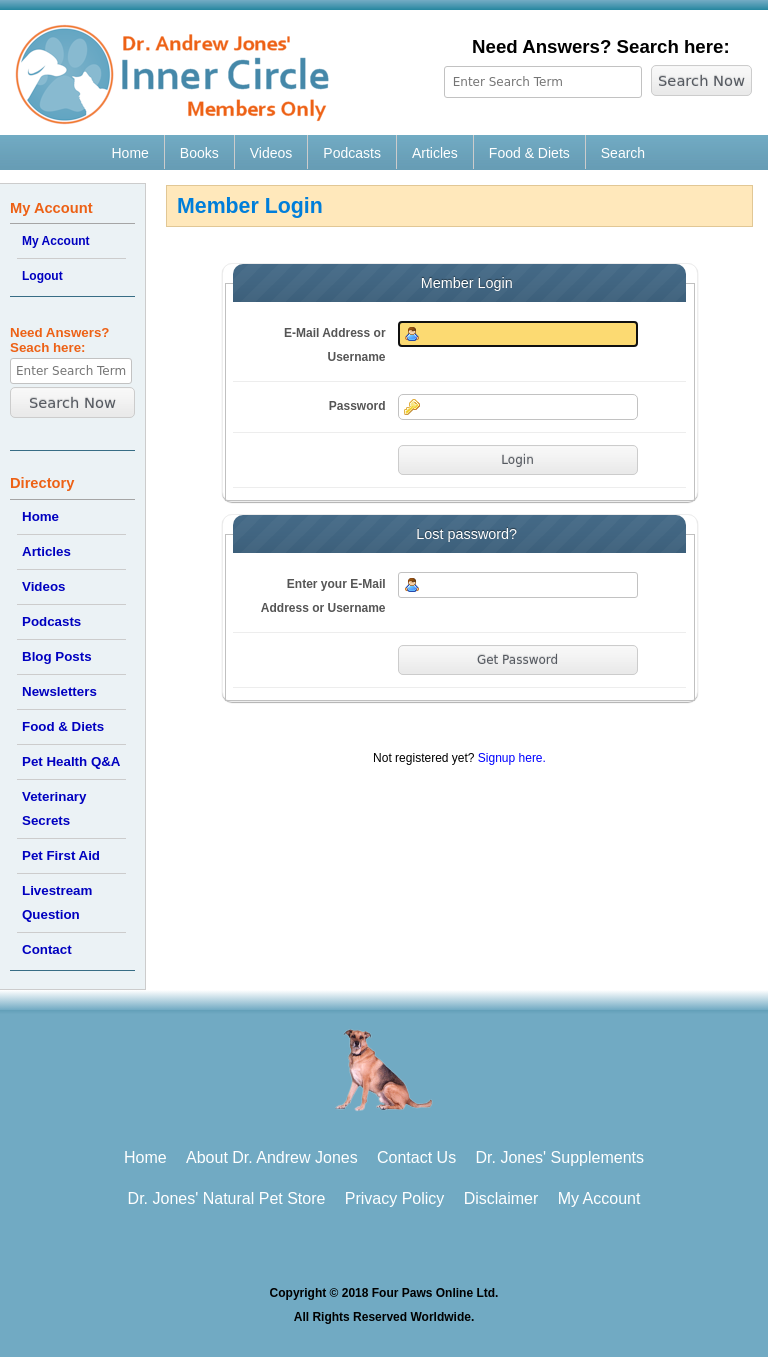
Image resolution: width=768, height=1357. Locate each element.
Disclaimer (501, 1198)
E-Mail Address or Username (335, 345)
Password (357, 406)
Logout (42, 276)
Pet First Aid (61, 855)
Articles (435, 153)
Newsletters (59, 691)
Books (199, 153)
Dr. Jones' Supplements (560, 1157)
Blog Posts (57, 656)
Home (130, 153)
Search (623, 153)
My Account (56, 241)
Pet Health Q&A (71, 761)
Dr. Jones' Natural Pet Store (227, 1198)
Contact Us (416, 1157)
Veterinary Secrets (54, 808)
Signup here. (512, 758)
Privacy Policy (395, 1198)
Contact (47, 949)
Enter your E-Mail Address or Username (323, 596)
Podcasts (352, 153)
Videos (271, 153)
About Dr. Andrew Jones (272, 1157)
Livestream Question (57, 902)
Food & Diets (529, 153)
